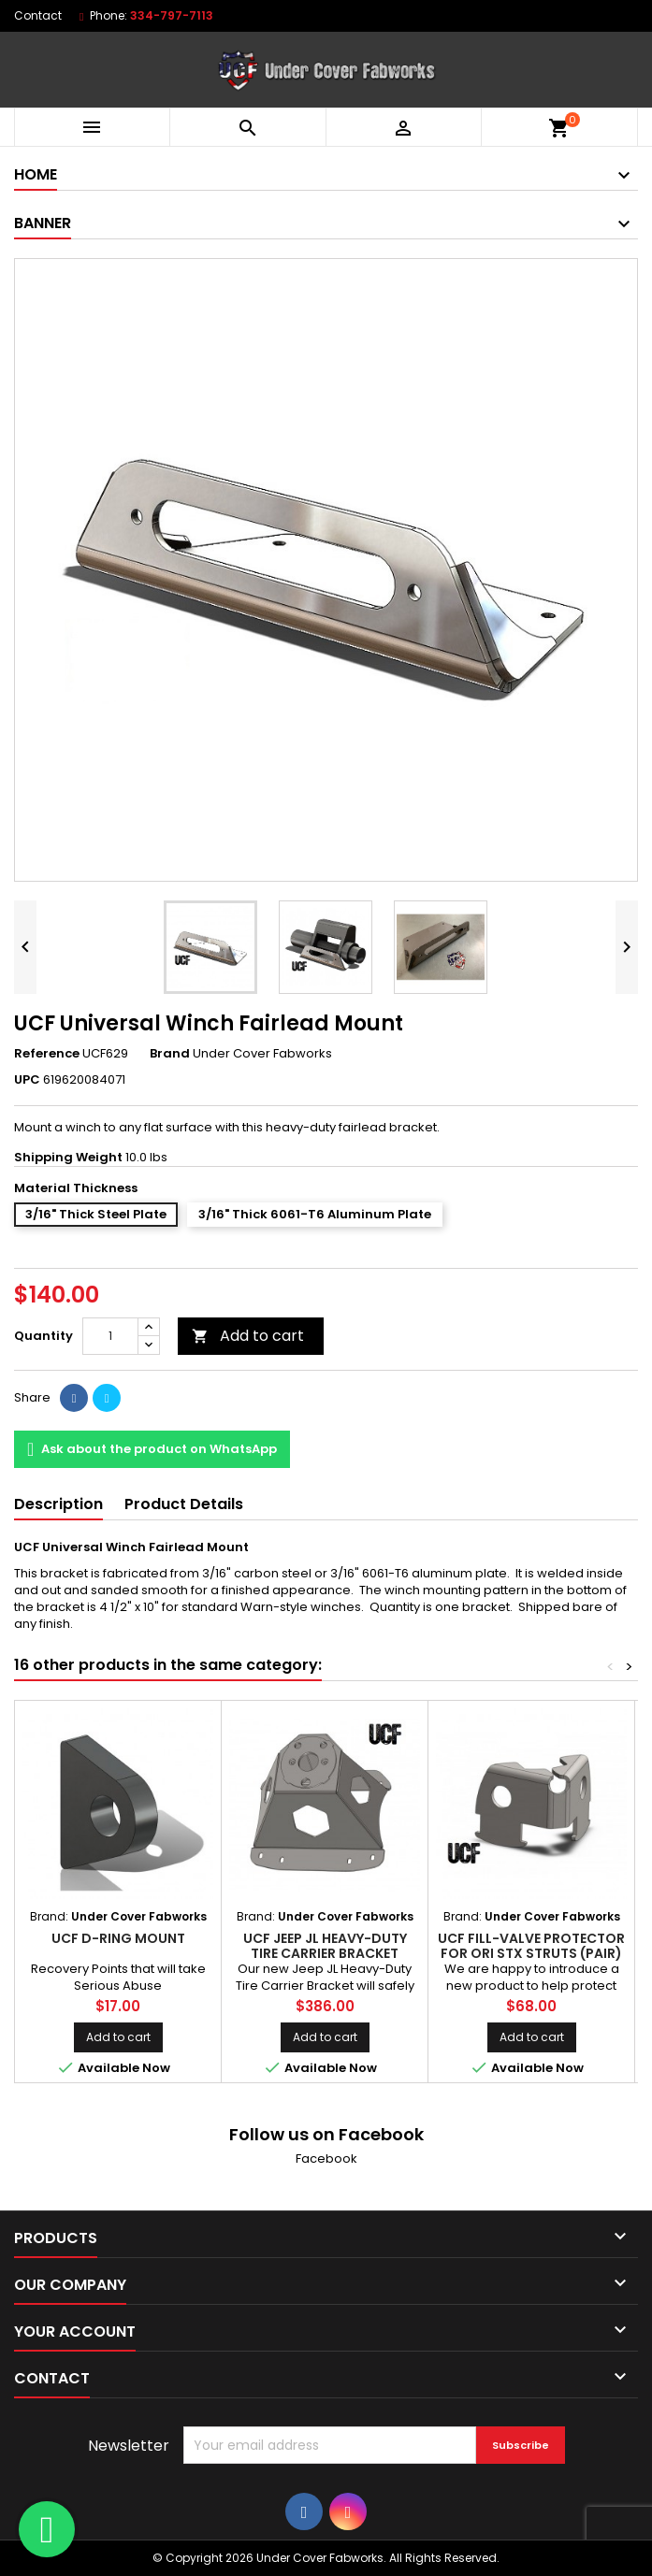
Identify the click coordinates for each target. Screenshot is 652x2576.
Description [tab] (58, 1504)
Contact (38, 15)
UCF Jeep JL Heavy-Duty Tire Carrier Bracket (325, 1946)
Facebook (326, 2158)
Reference (47, 1053)
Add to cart (248, 1335)
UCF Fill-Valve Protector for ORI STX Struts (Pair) (531, 1946)
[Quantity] (110, 1336)
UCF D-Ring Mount (118, 1938)
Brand (170, 1053)
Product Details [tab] (183, 1504)
